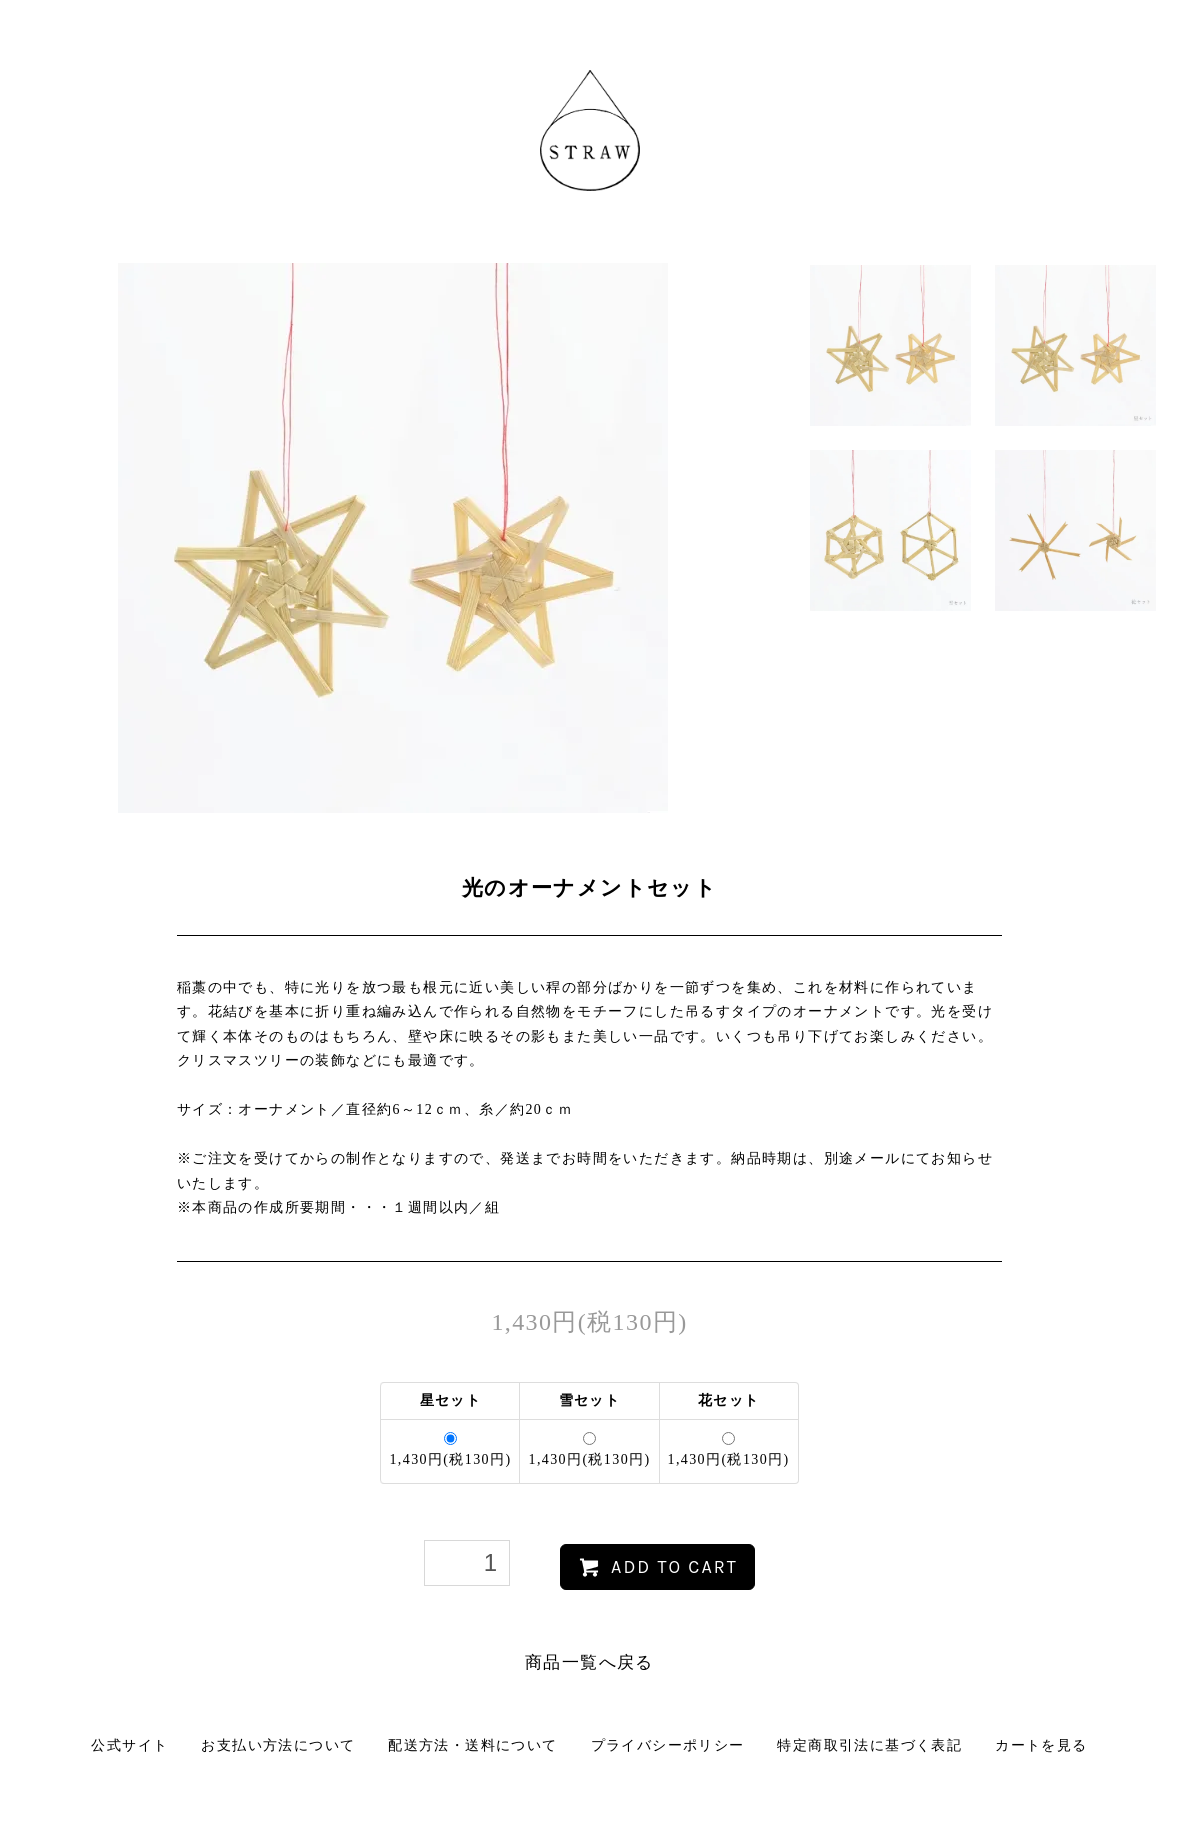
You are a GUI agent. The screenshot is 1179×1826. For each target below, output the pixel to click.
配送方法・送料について (472, 1745)
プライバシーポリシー (668, 1745)
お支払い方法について (278, 1745)
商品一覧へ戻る (589, 1662)
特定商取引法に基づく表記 (869, 1745)
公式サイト (129, 1745)
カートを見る (1041, 1745)
